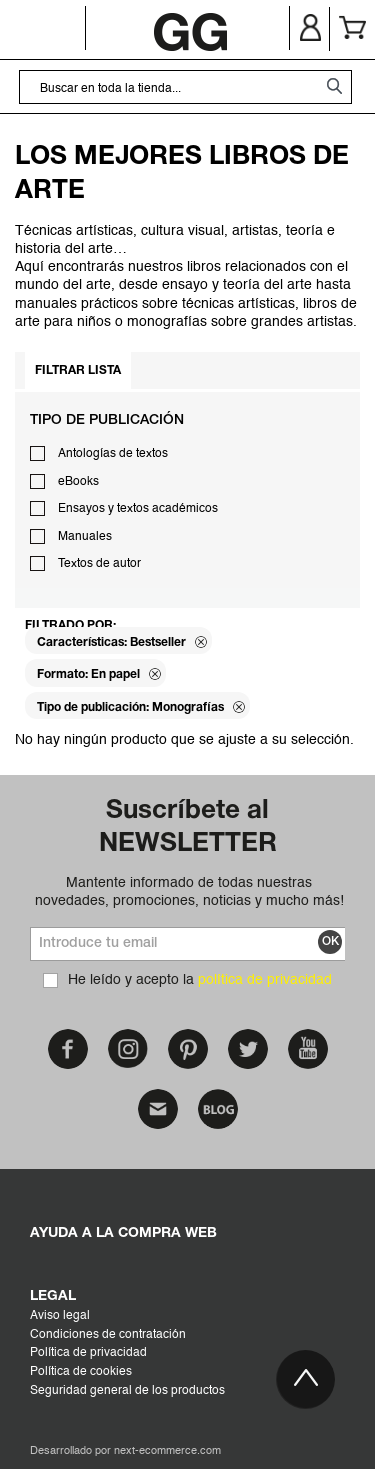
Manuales (85, 537)
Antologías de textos (113, 454)
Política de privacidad (88, 1353)
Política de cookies (81, 1372)
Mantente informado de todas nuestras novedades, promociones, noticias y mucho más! (189, 892)
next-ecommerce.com (167, 1451)
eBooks (78, 482)
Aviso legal (60, 1316)
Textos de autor (99, 564)
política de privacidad (265, 980)
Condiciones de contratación (108, 1335)
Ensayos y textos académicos (138, 509)
